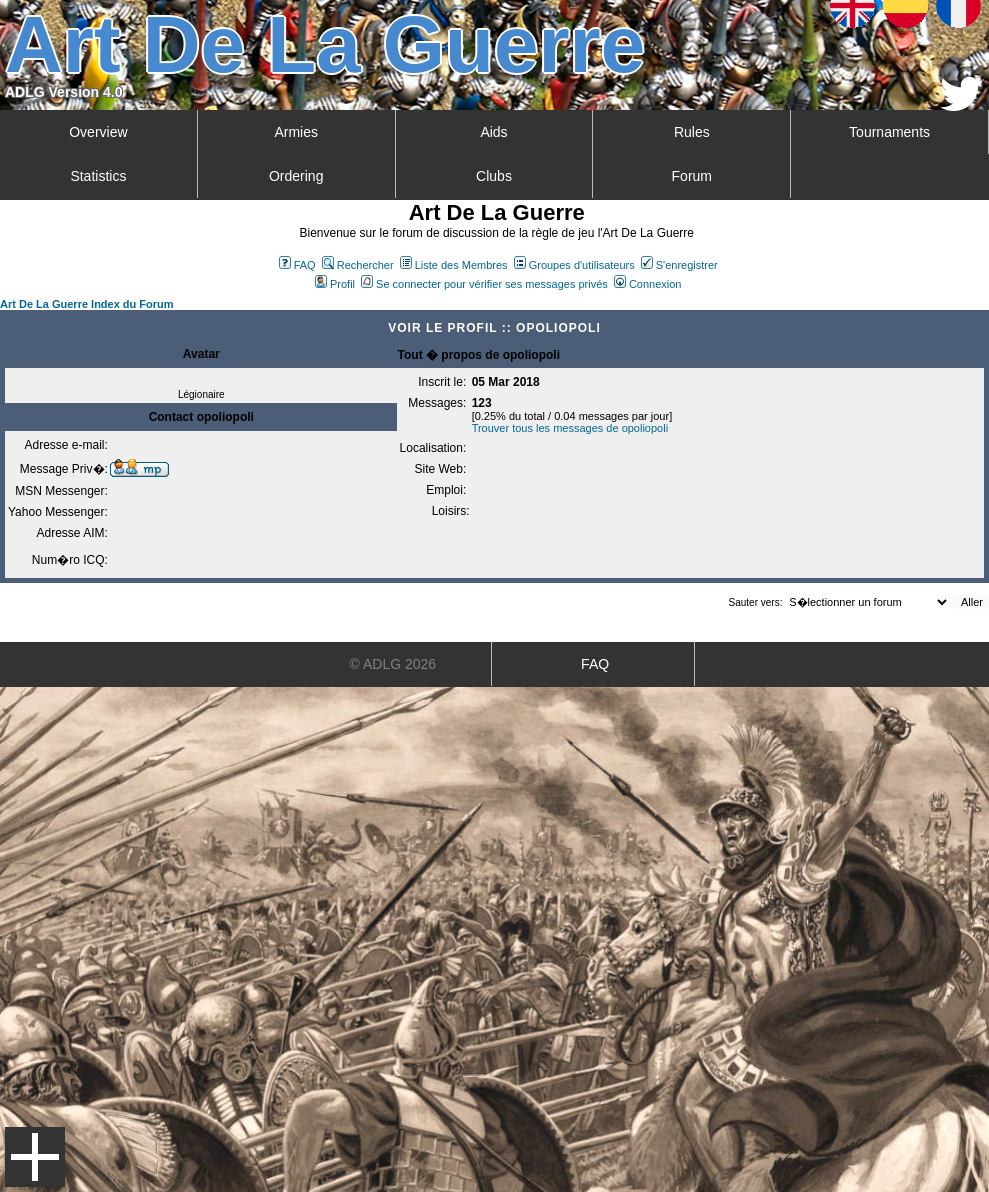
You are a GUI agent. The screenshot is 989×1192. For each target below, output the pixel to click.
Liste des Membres (454, 265)
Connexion (648, 284)
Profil (335, 284)
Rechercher (358, 265)
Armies (296, 132)
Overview (98, 132)
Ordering (296, 176)
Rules (692, 132)
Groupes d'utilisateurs (574, 265)
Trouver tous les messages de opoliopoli (570, 428)
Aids (493, 132)
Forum (692, 176)
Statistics (98, 176)
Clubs (494, 176)
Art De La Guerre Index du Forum (87, 304)
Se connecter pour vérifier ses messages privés (484, 284)
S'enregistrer (679, 265)
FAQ (297, 265)
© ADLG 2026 (393, 664)
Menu (35, 1157)
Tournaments (889, 132)
